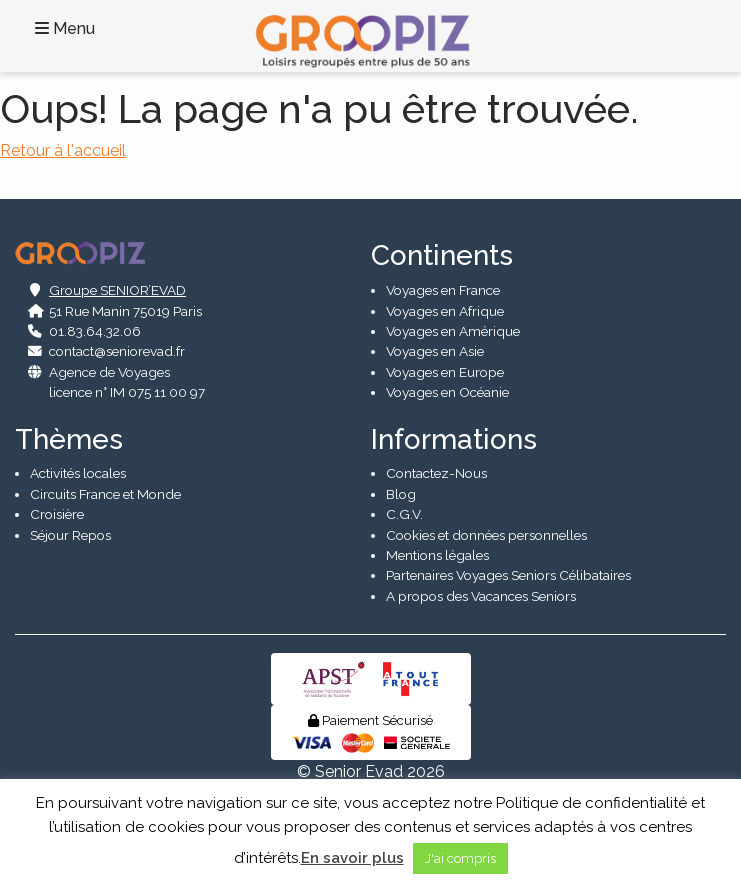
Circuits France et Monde (105, 494)
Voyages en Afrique (445, 311)
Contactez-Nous (436, 473)
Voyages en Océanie (447, 392)
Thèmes (69, 439)
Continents (442, 255)
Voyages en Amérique (453, 331)
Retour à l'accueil (63, 150)
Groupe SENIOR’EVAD (117, 290)
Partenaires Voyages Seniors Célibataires (508, 575)
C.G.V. (404, 514)
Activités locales (78, 473)
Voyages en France (443, 290)
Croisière (57, 514)
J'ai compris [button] (460, 858)
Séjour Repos (70, 535)
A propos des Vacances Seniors (481, 596)
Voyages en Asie (435, 351)
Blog (401, 494)
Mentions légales (437, 555)
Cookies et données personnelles (486, 535)
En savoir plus (352, 858)
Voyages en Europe (445, 372)
